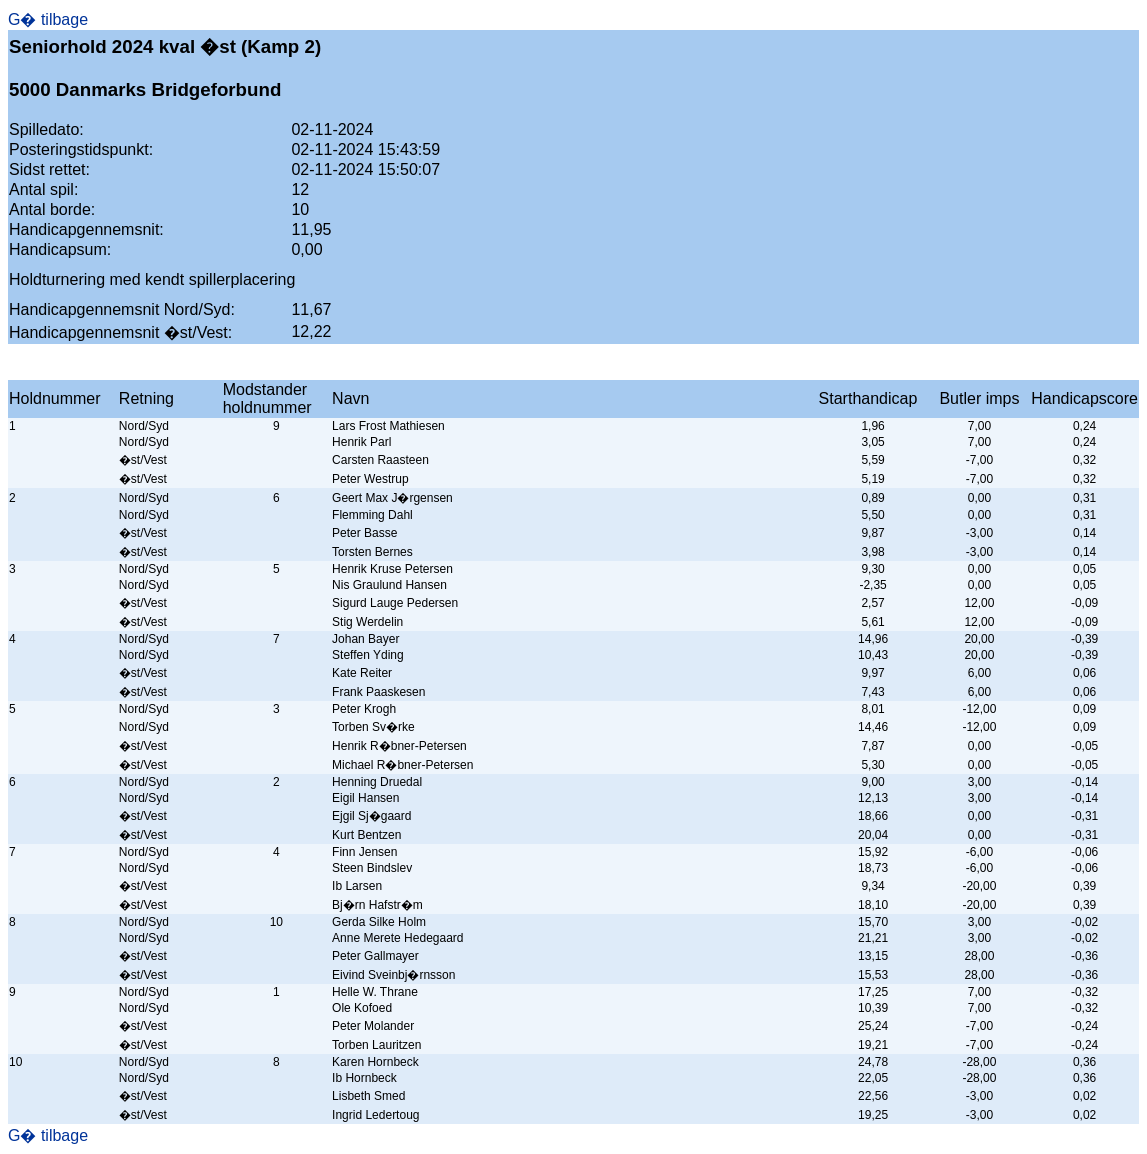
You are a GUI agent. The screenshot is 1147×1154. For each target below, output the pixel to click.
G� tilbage (48, 19)
